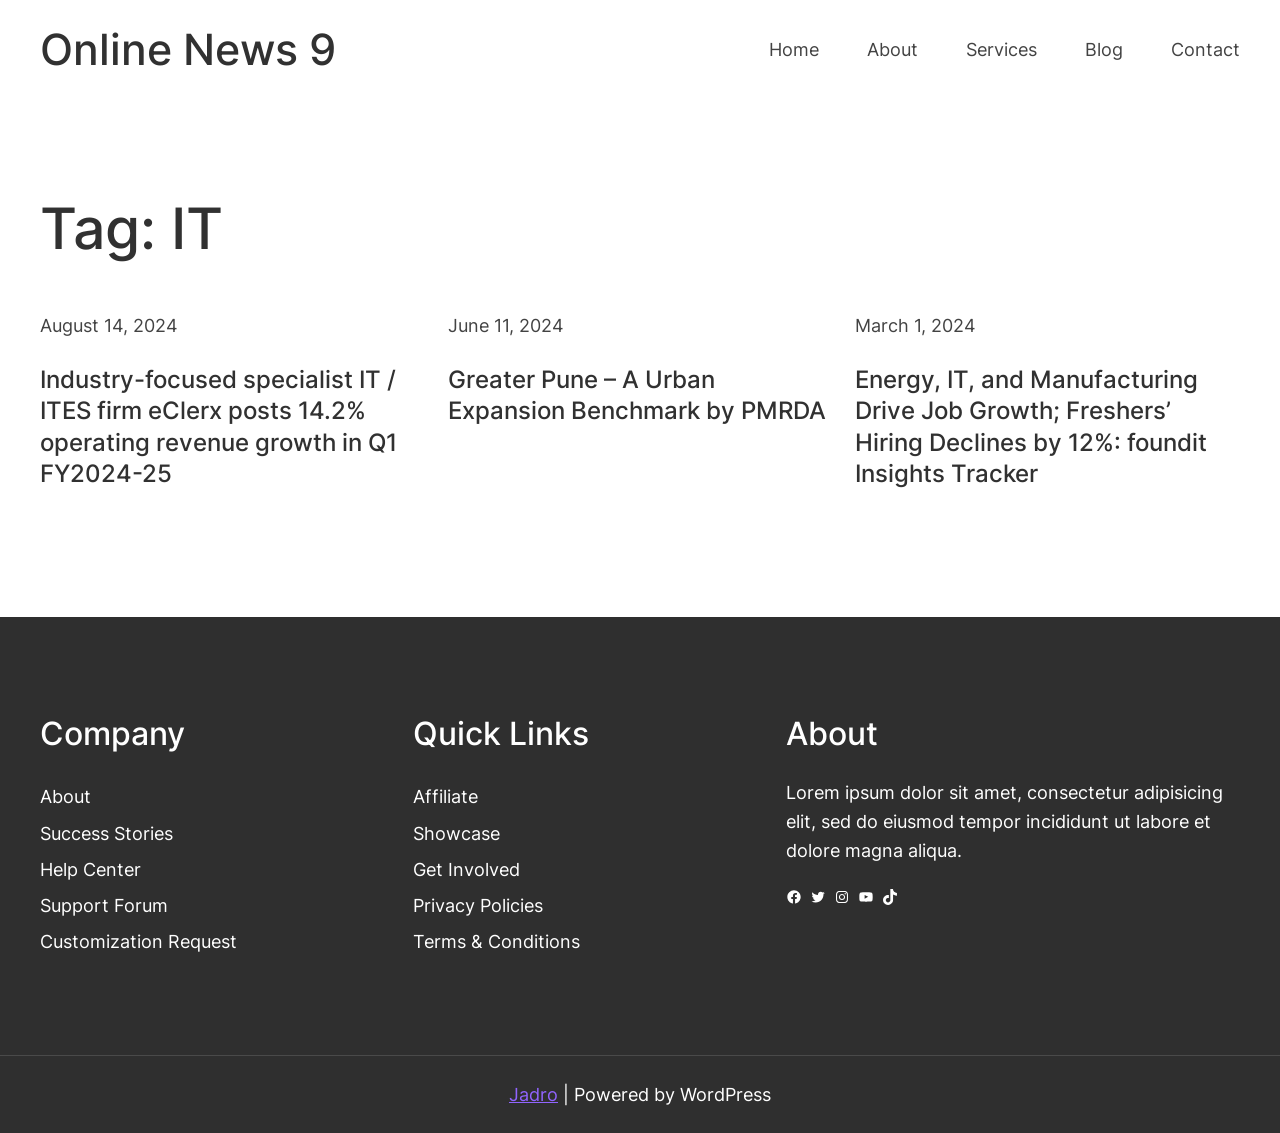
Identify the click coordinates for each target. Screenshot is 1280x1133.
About (65, 796)
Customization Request (138, 941)
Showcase (456, 833)
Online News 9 (188, 49)
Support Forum (104, 905)
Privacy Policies (478, 905)
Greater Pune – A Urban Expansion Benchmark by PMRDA (637, 395)
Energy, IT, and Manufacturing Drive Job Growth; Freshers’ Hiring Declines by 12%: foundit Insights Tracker (1031, 426)
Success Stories (106, 833)
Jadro (533, 1094)
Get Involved (466, 869)
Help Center (90, 869)
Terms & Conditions (496, 941)
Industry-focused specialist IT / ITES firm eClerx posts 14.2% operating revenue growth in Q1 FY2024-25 (218, 426)
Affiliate (445, 796)
